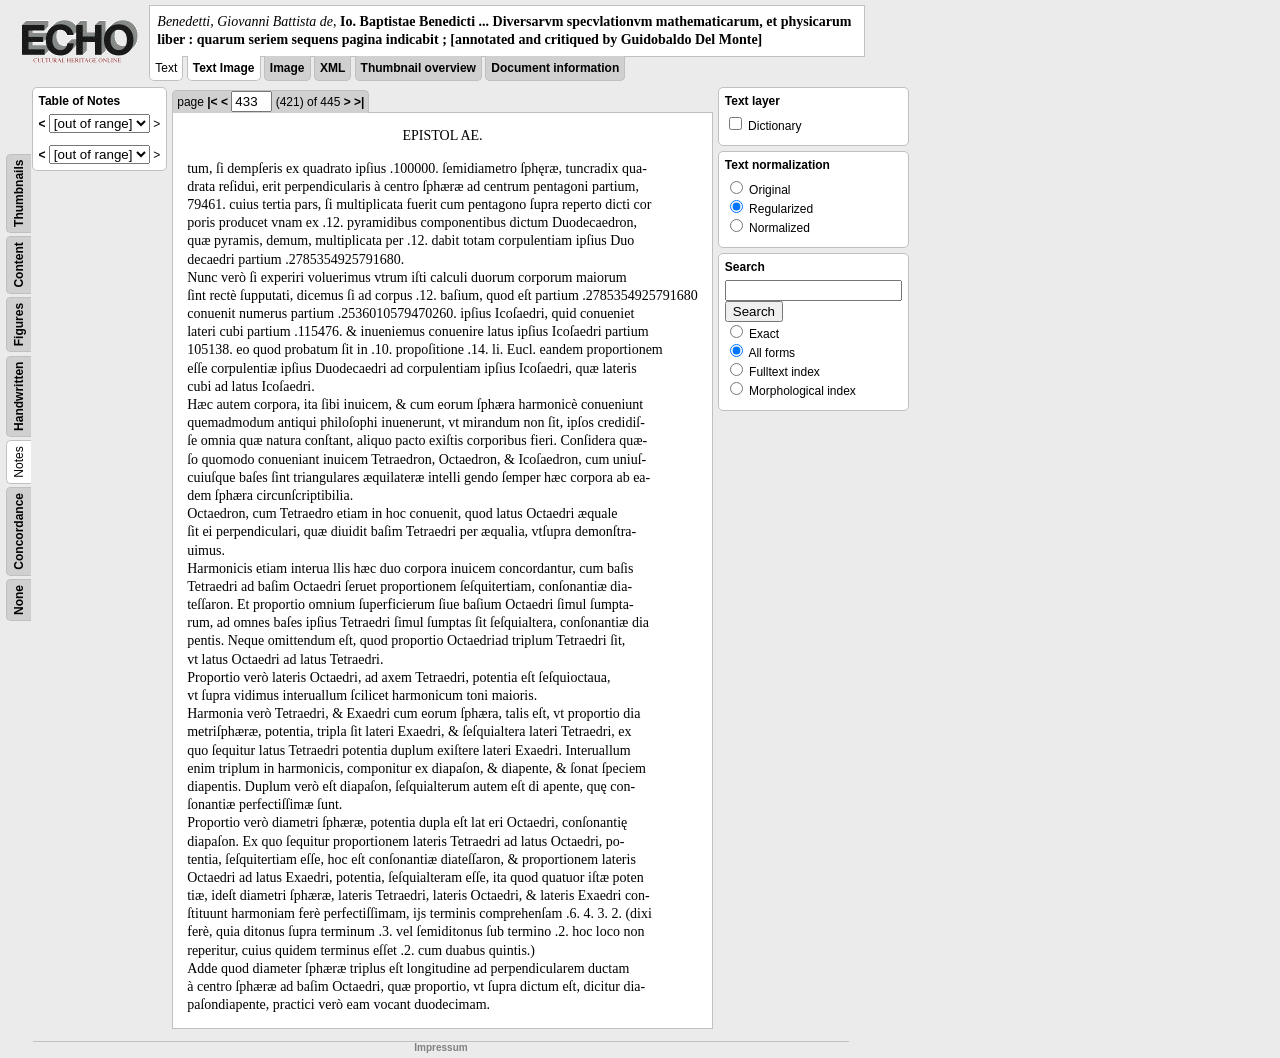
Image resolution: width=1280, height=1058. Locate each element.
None (19, 600)
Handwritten (19, 396)
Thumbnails (19, 193)
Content (19, 265)
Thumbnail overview (418, 68)
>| (359, 102)
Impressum (440, 1047)
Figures (19, 324)
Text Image (224, 68)
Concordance (19, 531)
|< (212, 102)
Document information (555, 68)
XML (332, 68)
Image (287, 68)
